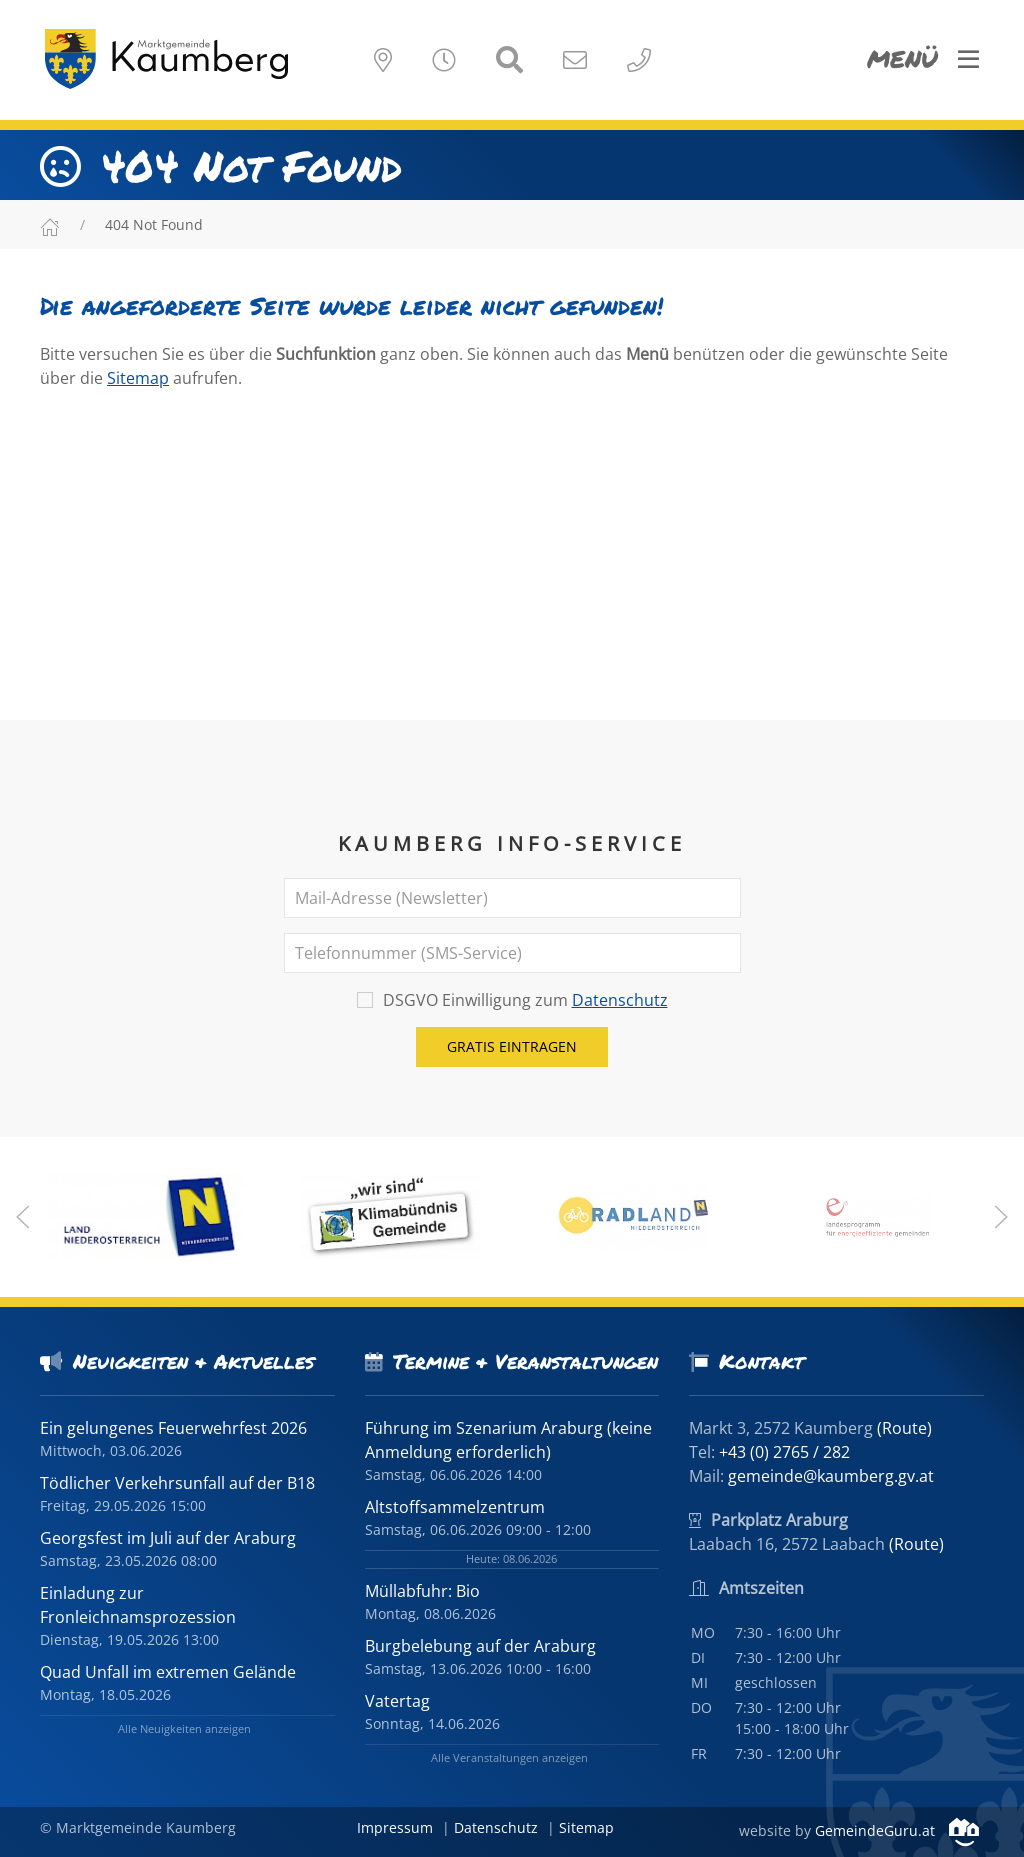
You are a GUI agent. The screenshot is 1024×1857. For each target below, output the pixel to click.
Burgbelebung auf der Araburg (480, 1646)
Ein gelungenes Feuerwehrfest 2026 (173, 1428)
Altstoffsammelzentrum (455, 1507)
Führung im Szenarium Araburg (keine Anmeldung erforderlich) (508, 1440)
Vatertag (397, 1701)
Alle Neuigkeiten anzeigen (184, 1728)
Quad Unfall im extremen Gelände (168, 1672)
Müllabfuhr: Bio (422, 1591)
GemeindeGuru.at (897, 1830)
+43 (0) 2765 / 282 (784, 1452)
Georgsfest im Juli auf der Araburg (168, 1538)
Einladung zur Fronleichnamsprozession (138, 1605)
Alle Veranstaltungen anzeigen (509, 1757)
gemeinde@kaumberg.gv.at (831, 1476)
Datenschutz (620, 1000)
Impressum (395, 1827)
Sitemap (138, 378)
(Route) (904, 1428)
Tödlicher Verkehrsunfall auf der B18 (177, 1483)
